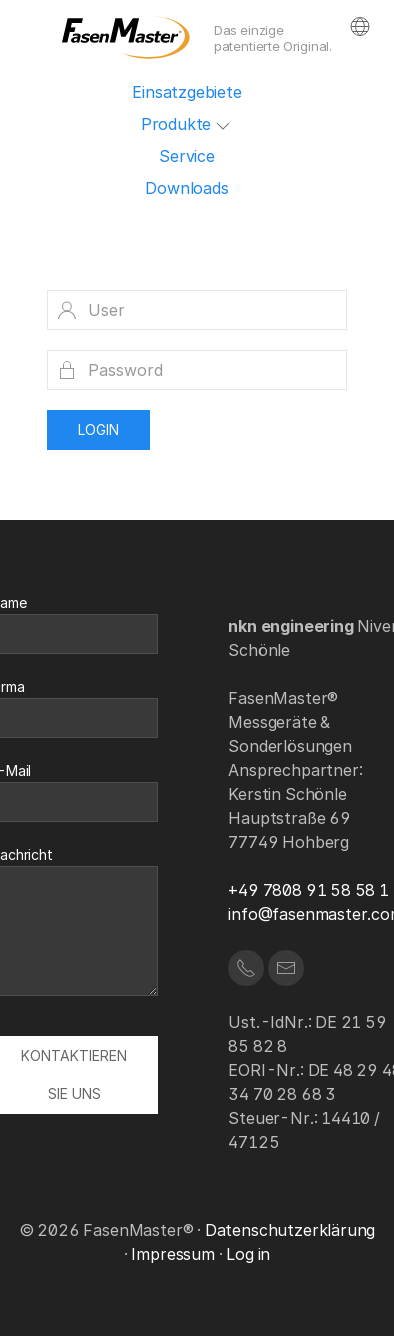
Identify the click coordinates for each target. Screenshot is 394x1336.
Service (187, 156)
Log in (248, 1254)
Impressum (172, 1254)
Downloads (186, 188)
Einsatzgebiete (187, 92)
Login (98, 429)
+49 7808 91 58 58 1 (308, 890)
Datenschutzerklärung (290, 1230)
